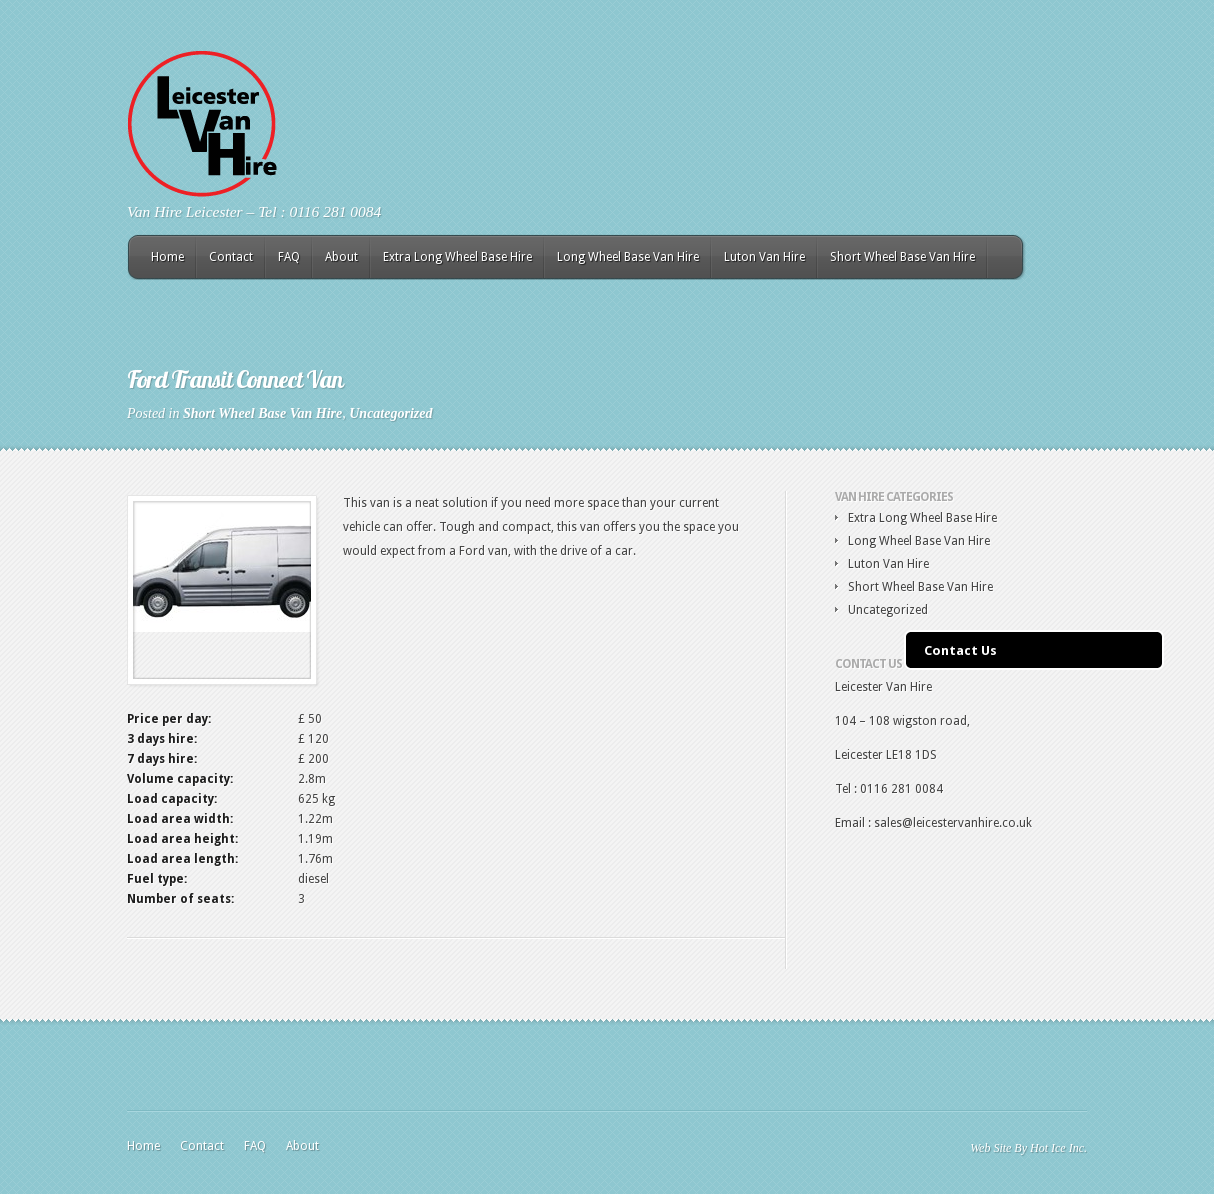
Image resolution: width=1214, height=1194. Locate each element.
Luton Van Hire (764, 257)
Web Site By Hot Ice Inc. (1028, 1148)
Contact (231, 257)
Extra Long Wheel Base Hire (457, 257)
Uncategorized (390, 413)
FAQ (289, 257)
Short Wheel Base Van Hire (902, 257)
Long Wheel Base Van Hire (628, 257)
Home (167, 257)
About (341, 257)
